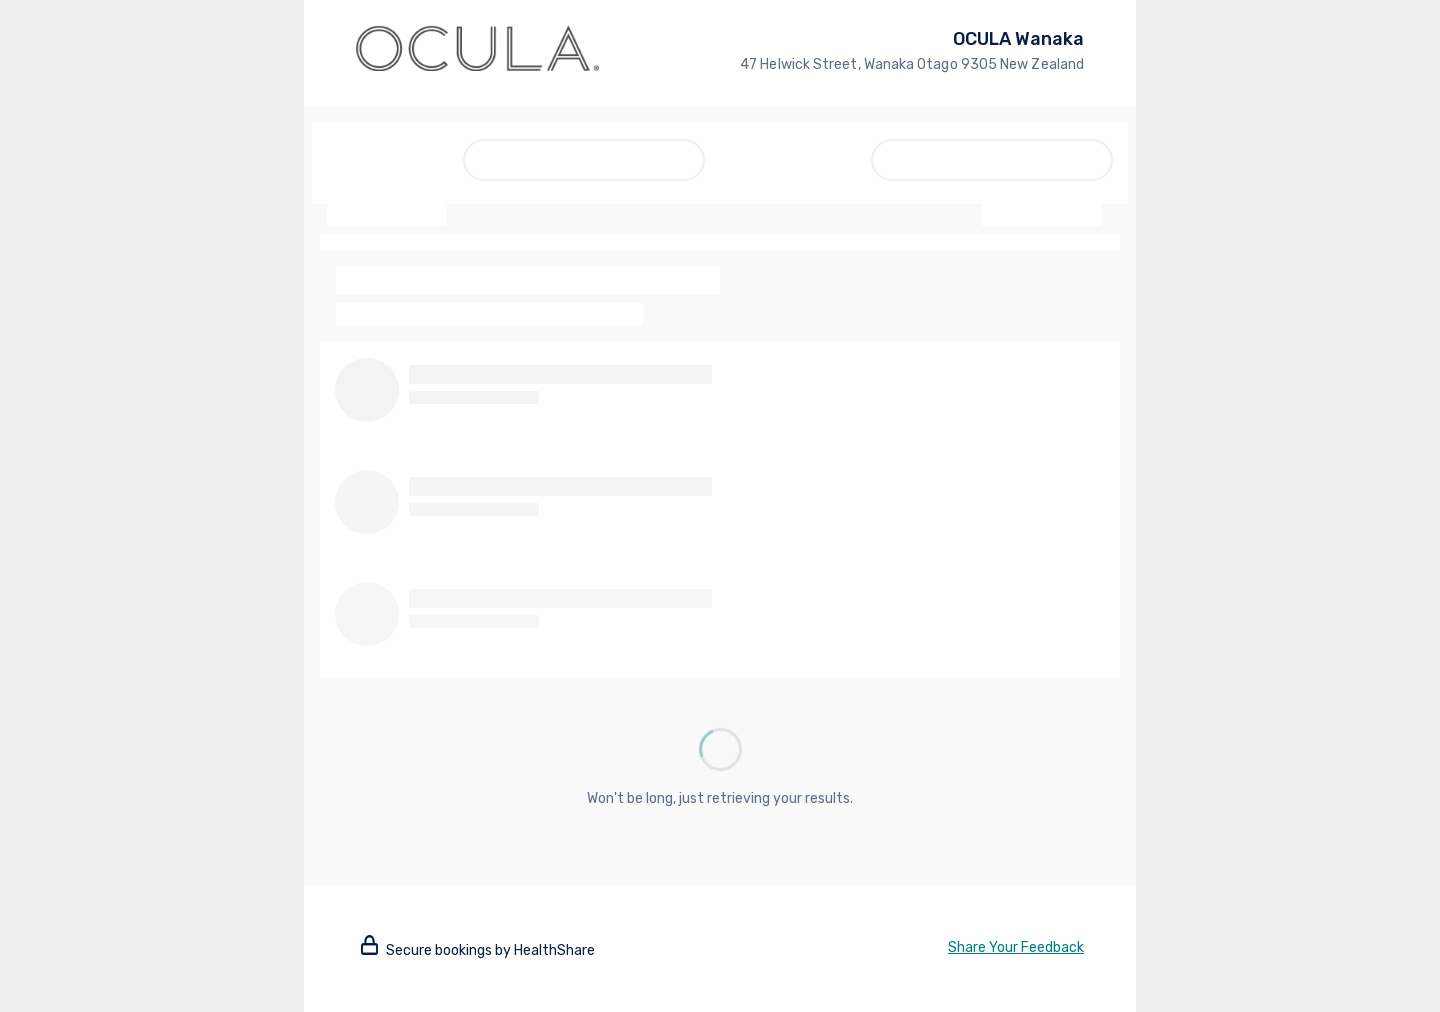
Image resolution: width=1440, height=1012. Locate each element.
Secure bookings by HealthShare (478, 950)
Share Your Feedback (1016, 947)
